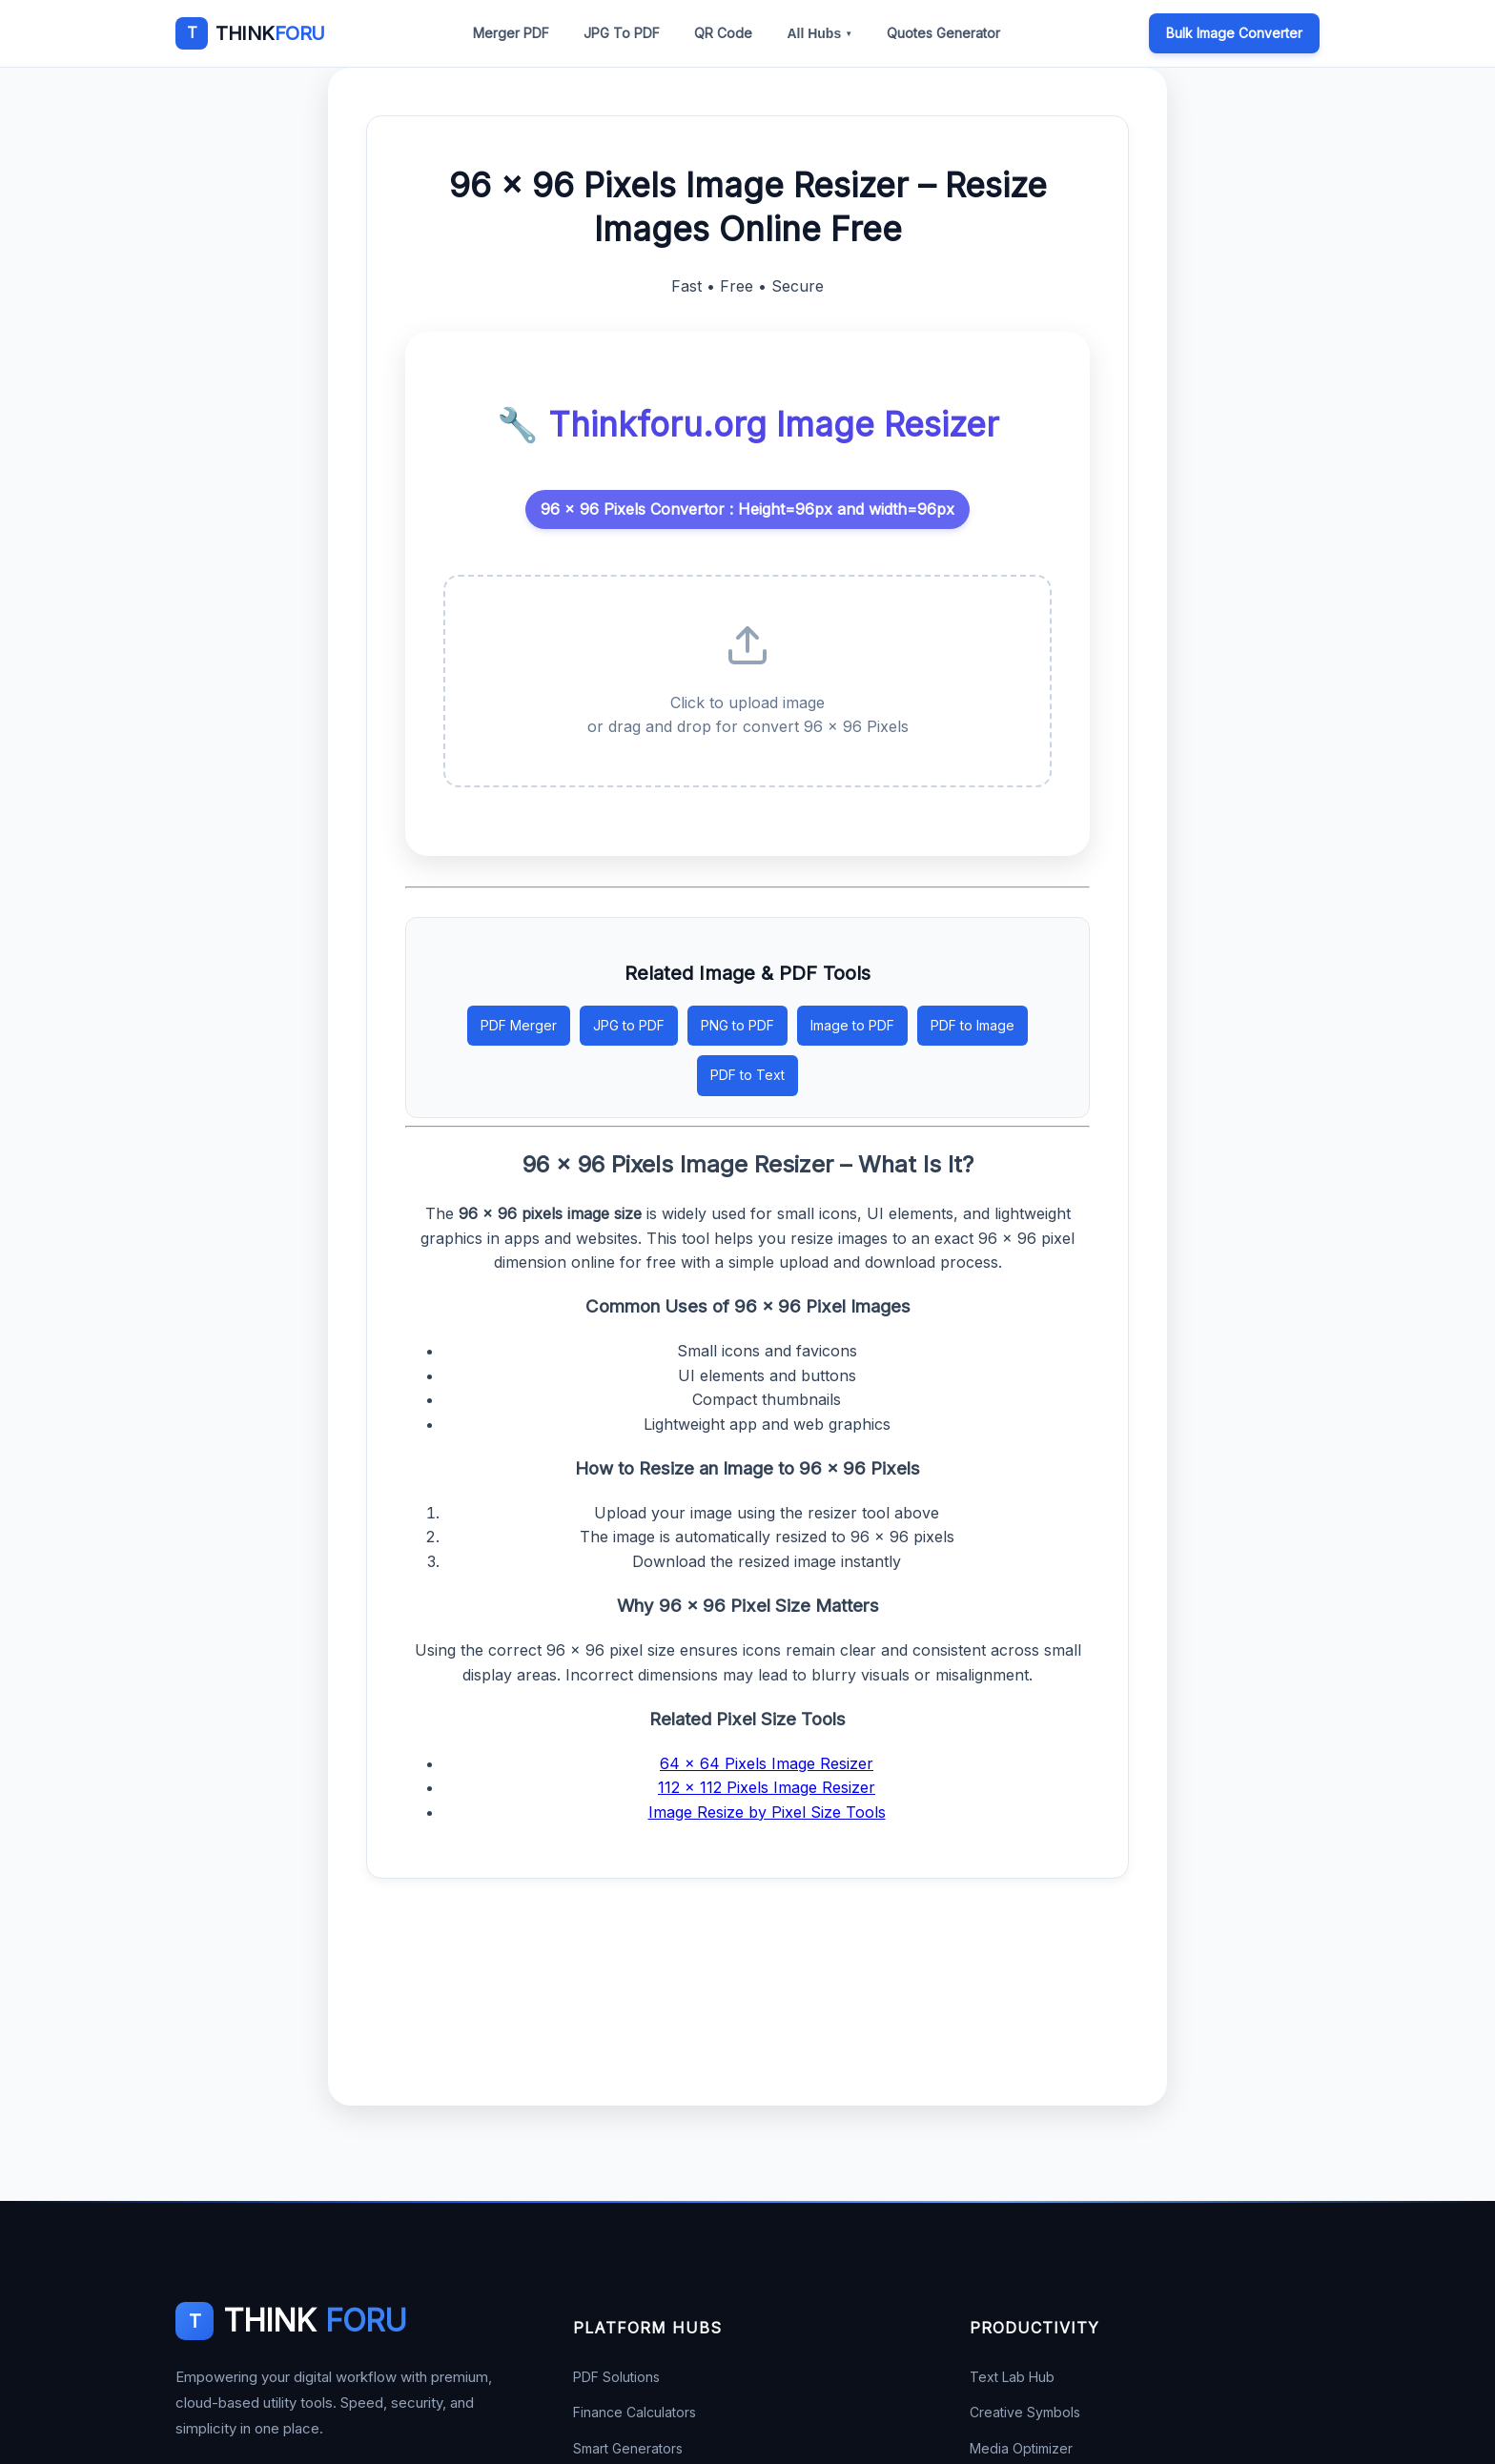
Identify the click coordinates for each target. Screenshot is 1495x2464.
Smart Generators (628, 2448)
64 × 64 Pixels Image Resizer (766, 1763)
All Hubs (819, 33)
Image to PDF (852, 1025)
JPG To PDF (622, 33)
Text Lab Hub (1012, 2377)
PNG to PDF (737, 1025)
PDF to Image (972, 1025)
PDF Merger (519, 1025)
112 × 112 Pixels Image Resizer (766, 1787)
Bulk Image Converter (1234, 33)
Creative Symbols (1025, 2412)
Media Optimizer (1021, 2448)
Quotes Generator (943, 33)
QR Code (723, 33)
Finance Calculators (634, 2412)
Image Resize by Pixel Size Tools (767, 1812)
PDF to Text (747, 1075)
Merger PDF (511, 33)
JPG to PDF (629, 1025)
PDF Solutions (616, 2377)
